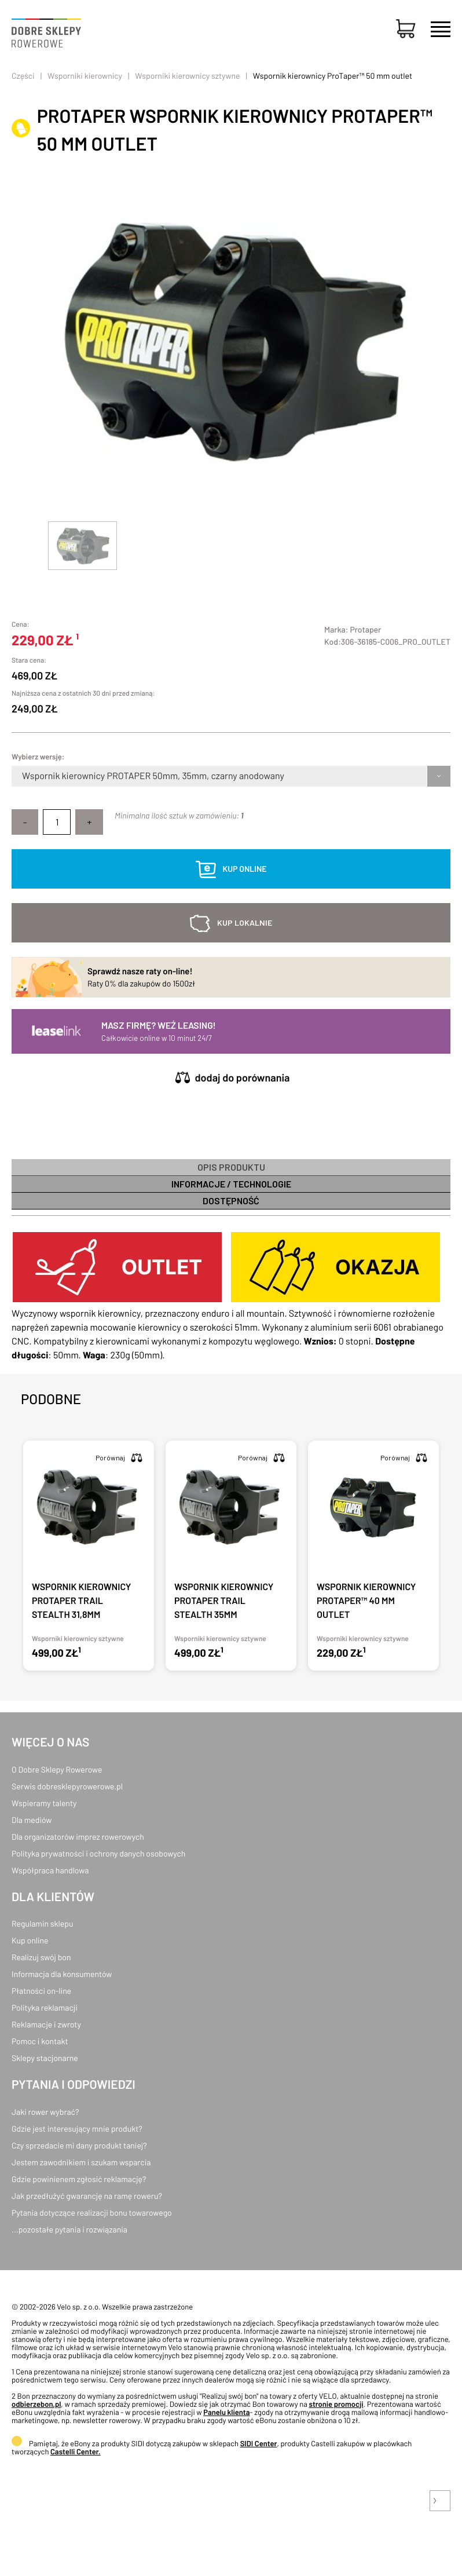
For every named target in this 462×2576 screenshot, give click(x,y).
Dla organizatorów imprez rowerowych (78, 1836)
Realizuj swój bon (41, 1957)
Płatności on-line (41, 1991)
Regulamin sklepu (43, 1923)
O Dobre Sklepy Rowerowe (57, 1769)
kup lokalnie (244, 922)
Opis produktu (231, 1166)
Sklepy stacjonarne (45, 2058)
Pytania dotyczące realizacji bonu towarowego (92, 2212)
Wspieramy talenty (44, 1803)
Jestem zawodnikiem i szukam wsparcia (81, 2162)
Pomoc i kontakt (40, 2041)
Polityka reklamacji (45, 2007)
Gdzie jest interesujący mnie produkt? (77, 2128)
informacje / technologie (231, 1183)
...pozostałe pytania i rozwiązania (69, 2229)
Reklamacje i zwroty (46, 2024)
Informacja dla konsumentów (62, 1974)
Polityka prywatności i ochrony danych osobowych (98, 1853)
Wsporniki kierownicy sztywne (187, 76)
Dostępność (231, 1200)
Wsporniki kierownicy (84, 76)
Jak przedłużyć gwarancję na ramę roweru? (87, 2196)
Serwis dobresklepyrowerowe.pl (67, 1786)
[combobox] (23, 776)
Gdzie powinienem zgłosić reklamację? (79, 2179)
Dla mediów (32, 1820)
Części (23, 76)
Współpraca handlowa (50, 1870)
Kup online (30, 1940)
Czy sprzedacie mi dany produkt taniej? (79, 2145)
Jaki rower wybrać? (45, 2112)
